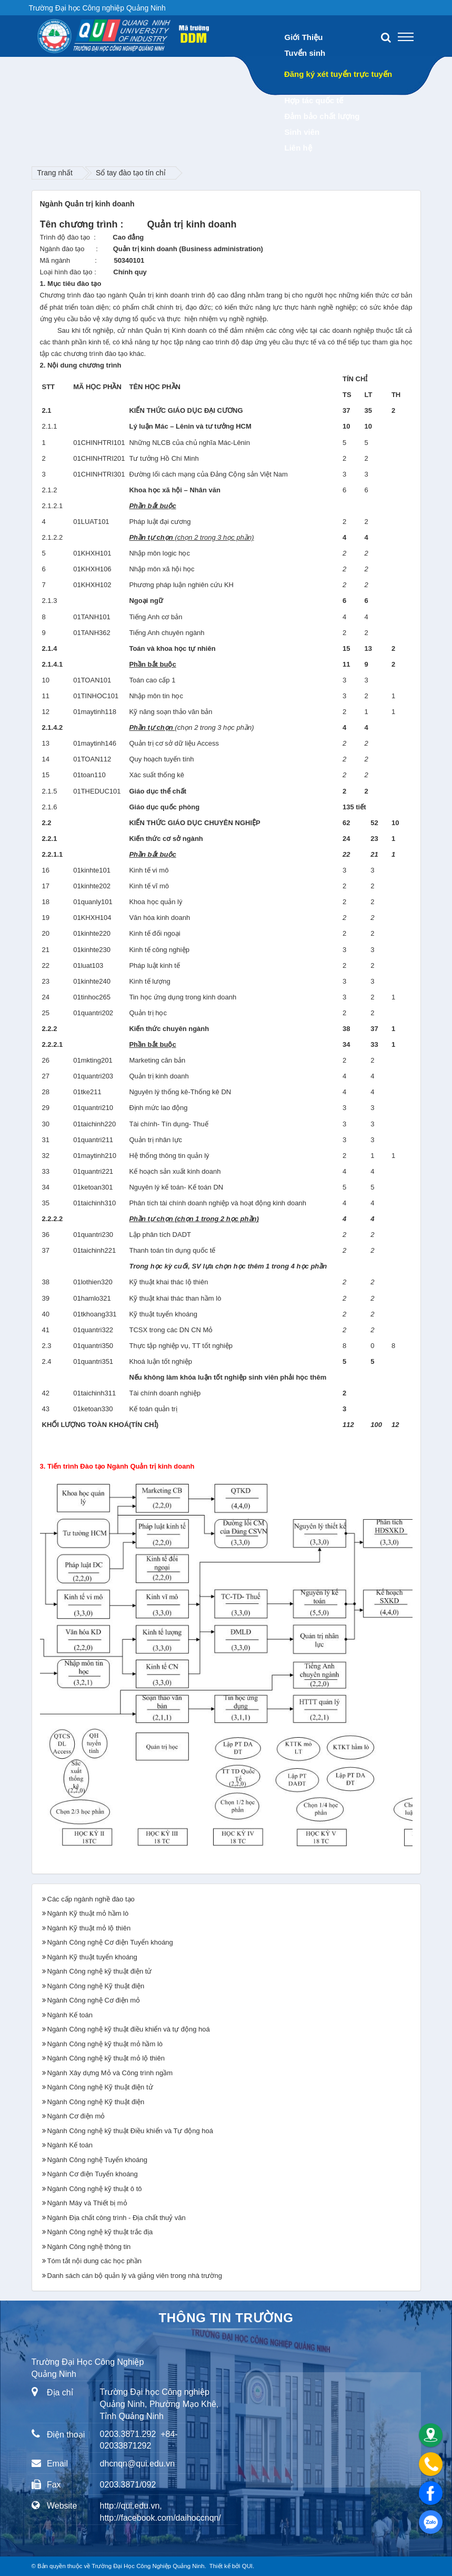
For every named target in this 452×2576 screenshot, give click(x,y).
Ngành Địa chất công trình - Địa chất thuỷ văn (116, 2218)
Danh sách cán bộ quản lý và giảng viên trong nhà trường (134, 2276)
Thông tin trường (225, 2318)
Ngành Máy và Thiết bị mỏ (87, 2203)
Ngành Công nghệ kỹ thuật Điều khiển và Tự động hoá (130, 2131)
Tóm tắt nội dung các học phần (94, 2261)
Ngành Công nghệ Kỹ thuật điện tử (100, 2087)
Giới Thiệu (304, 37)
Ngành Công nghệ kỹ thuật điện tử (99, 1971)
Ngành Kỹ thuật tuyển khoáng (92, 1957)
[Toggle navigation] (406, 36)
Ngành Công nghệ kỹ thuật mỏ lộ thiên (106, 2058)
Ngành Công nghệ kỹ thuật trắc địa (100, 2232)
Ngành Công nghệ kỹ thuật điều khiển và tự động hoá (128, 2029)
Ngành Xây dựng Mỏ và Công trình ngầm (110, 2073)
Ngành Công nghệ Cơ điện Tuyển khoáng (110, 1942)
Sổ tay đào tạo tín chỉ (131, 173)
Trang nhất (55, 173)
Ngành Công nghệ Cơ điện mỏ (93, 2000)
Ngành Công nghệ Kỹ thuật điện (96, 1986)
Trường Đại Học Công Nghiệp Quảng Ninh (148, 2566)
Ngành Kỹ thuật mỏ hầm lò (88, 1913)
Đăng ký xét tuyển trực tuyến (338, 74)
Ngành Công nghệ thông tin (89, 2247)
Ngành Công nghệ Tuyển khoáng (97, 2160)
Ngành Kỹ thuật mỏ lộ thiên (89, 1928)
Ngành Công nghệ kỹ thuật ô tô (94, 2189)
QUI (247, 2566)
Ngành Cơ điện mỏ (76, 2116)
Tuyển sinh (305, 52)
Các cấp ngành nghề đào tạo (91, 1899)
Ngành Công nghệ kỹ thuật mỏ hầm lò (105, 2044)
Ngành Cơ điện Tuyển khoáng (92, 2174)
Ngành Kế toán (70, 2015)
